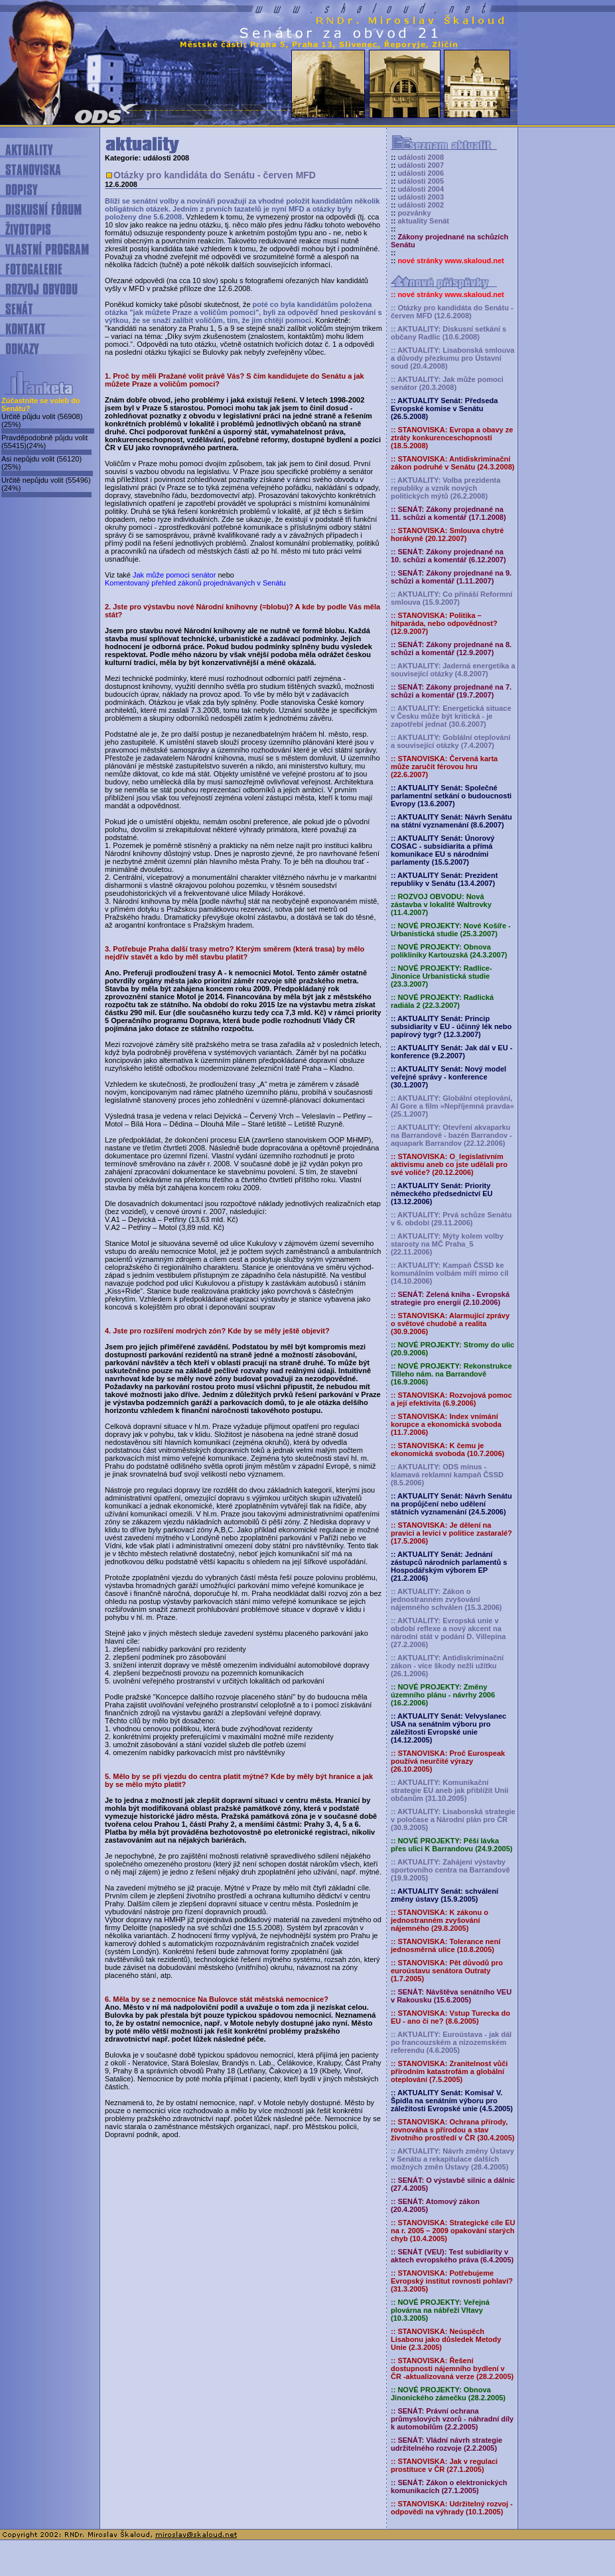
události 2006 (420, 173)
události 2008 (420, 157)
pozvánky (414, 213)
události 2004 (420, 189)
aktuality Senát (423, 221)
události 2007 (420, 165)
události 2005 (420, 181)
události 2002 (420, 205)
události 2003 (420, 197)
